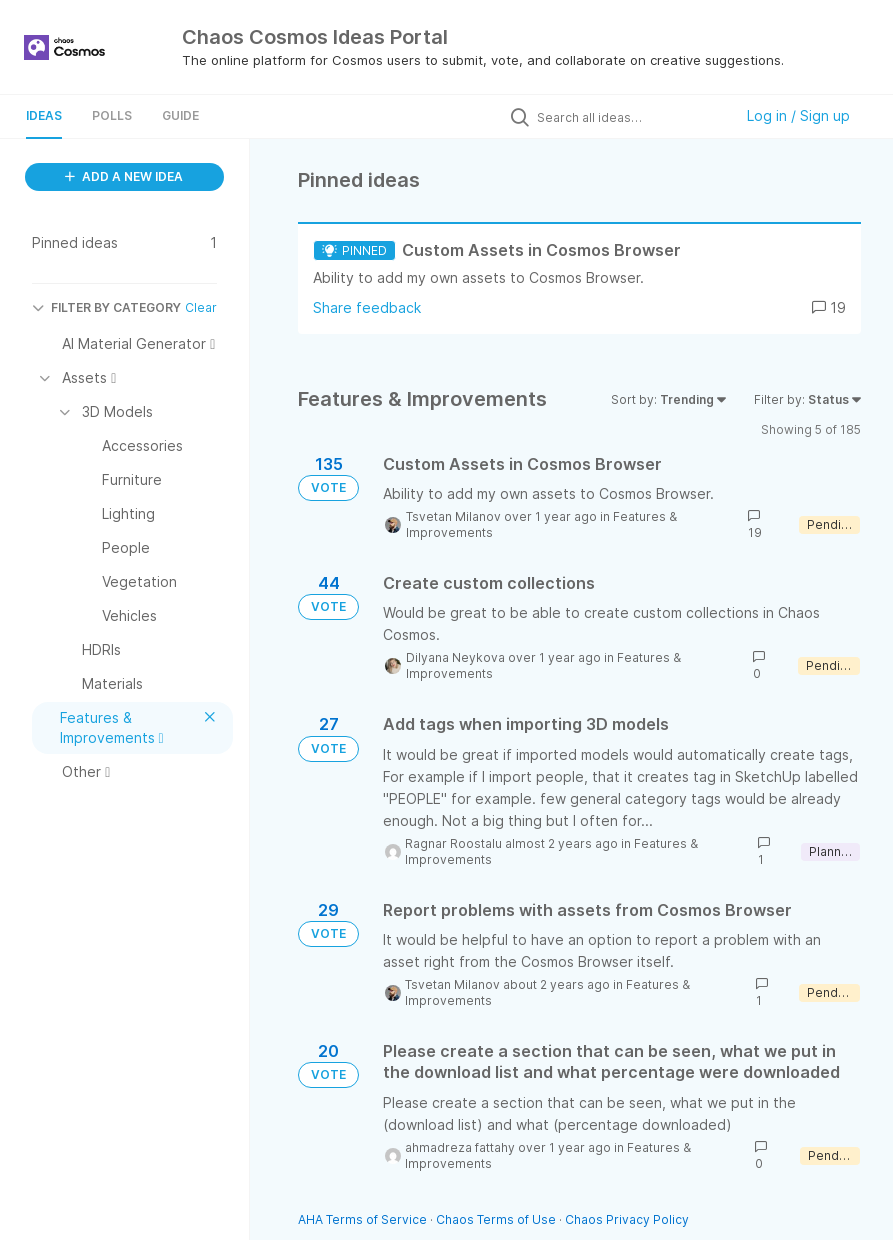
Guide (180, 115)
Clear (201, 307)
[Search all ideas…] (630, 117)
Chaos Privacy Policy (627, 1219)
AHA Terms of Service (364, 1219)
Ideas (44, 115)
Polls (112, 115)
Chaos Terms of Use (496, 1219)
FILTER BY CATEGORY (106, 307)
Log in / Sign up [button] (798, 115)
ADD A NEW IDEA (124, 176)
